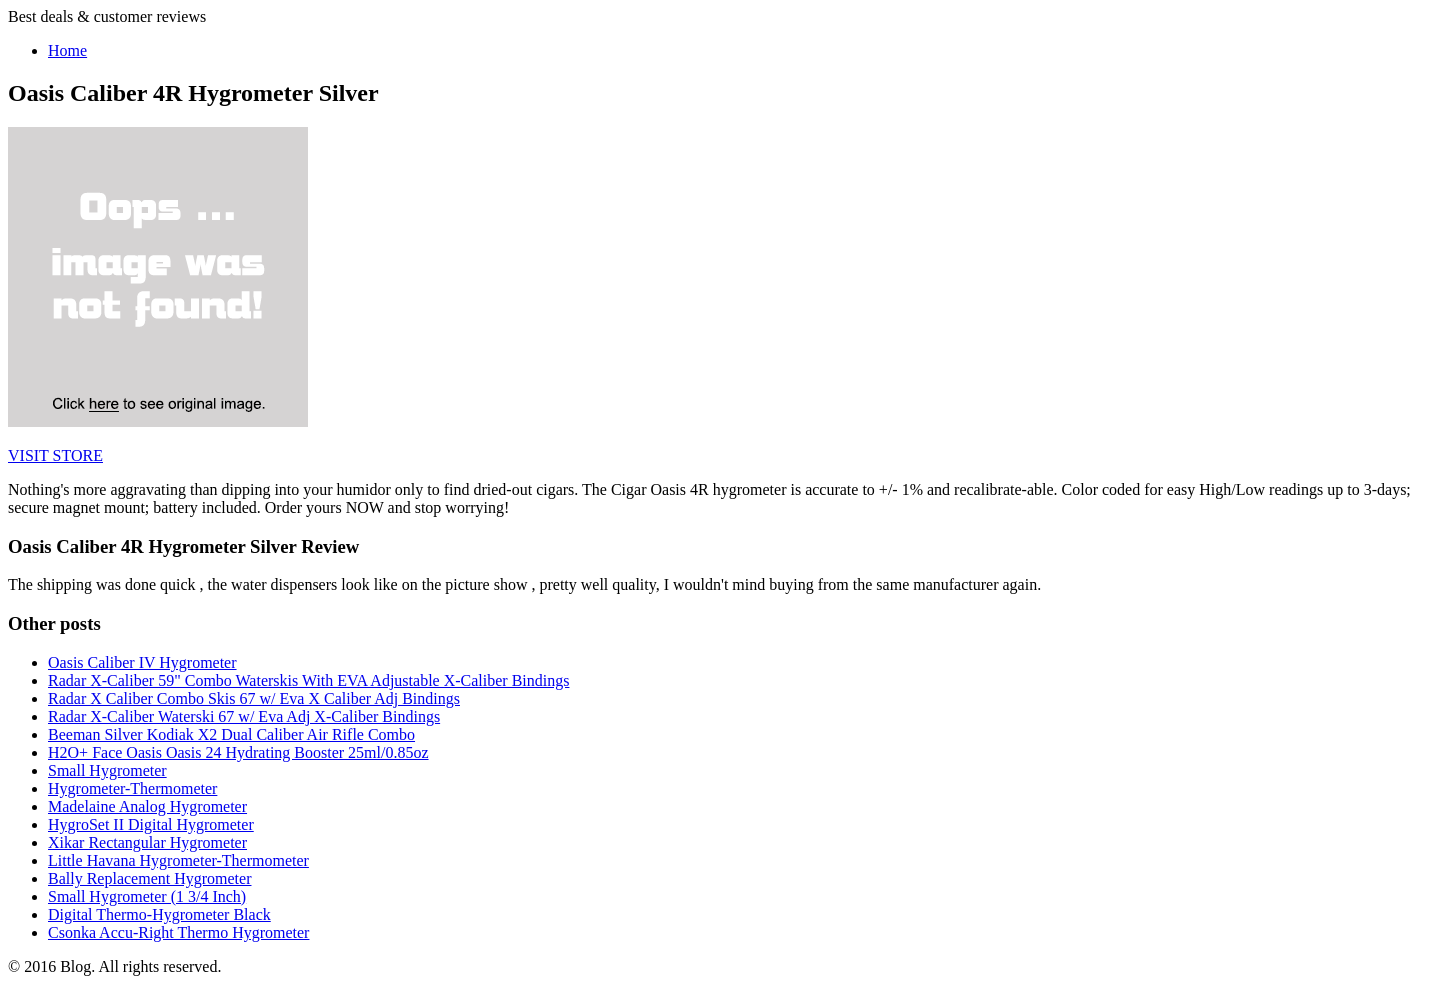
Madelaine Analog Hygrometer (147, 806)
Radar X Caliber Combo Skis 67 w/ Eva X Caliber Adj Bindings (254, 698)
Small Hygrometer (107, 770)
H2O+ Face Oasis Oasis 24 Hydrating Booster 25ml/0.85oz (238, 752)
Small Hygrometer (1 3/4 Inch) (147, 896)
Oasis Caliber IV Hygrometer (142, 662)
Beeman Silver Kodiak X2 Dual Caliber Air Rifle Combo (231, 734)
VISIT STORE (55, 455)
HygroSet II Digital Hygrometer (151, 824)
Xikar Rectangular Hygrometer (147, 842)
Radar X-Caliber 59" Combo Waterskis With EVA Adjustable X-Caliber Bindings (308, 680)
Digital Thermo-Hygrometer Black (159, 914)
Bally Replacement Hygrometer (149, 878)
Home (67, 50)
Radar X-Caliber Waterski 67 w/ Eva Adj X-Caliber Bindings (244, 716)
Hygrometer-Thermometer (132, 788)
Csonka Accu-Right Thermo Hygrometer (178, 932)
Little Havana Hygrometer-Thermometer (178, 860)
